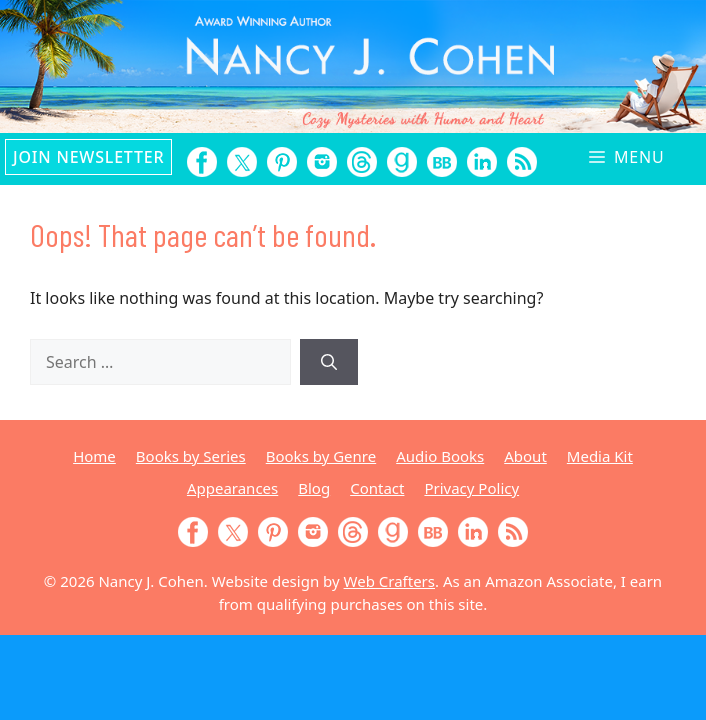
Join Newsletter (88, 157)
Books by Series (191, 456)
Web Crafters (389, 581)
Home (94, 456)
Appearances (232, 488)
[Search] (329, 362)
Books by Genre (321, 456)
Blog (314, 488)
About (525, 456)
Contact (377, 488)
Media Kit (600, 456)
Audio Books (440, 456)
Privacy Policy (471, 488)
